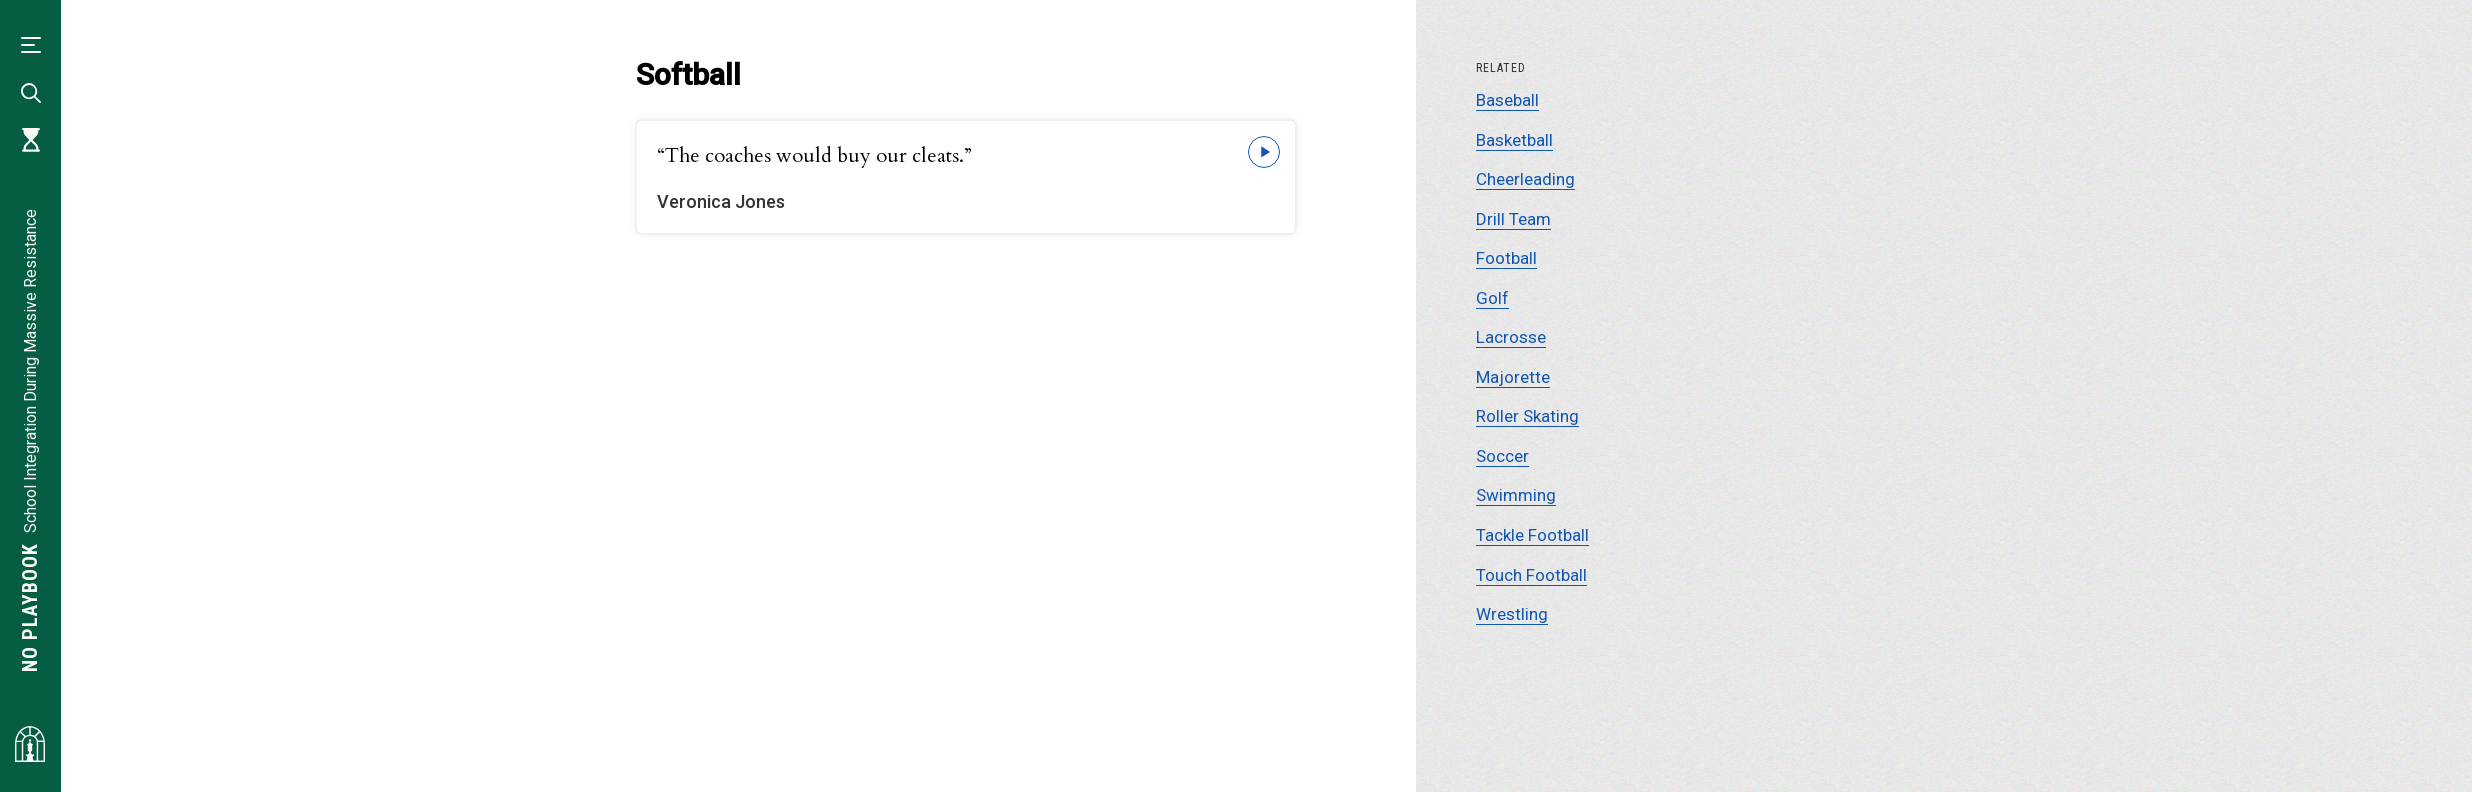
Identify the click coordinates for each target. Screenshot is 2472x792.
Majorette (1513, 377)
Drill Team (1513, 219)
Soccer (1502, 456)
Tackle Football (1532, 535)
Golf (1492, 298)
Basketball (1514, 140)
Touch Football (1531, 575)
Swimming (1516, 495)
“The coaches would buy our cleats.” (814, 155)
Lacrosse (1511, 337)
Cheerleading (1525, 179)
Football (1506, 258)
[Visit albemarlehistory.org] (30, 744)
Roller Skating (1527, 416)
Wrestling (1512, 614)
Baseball (1507, 100)
